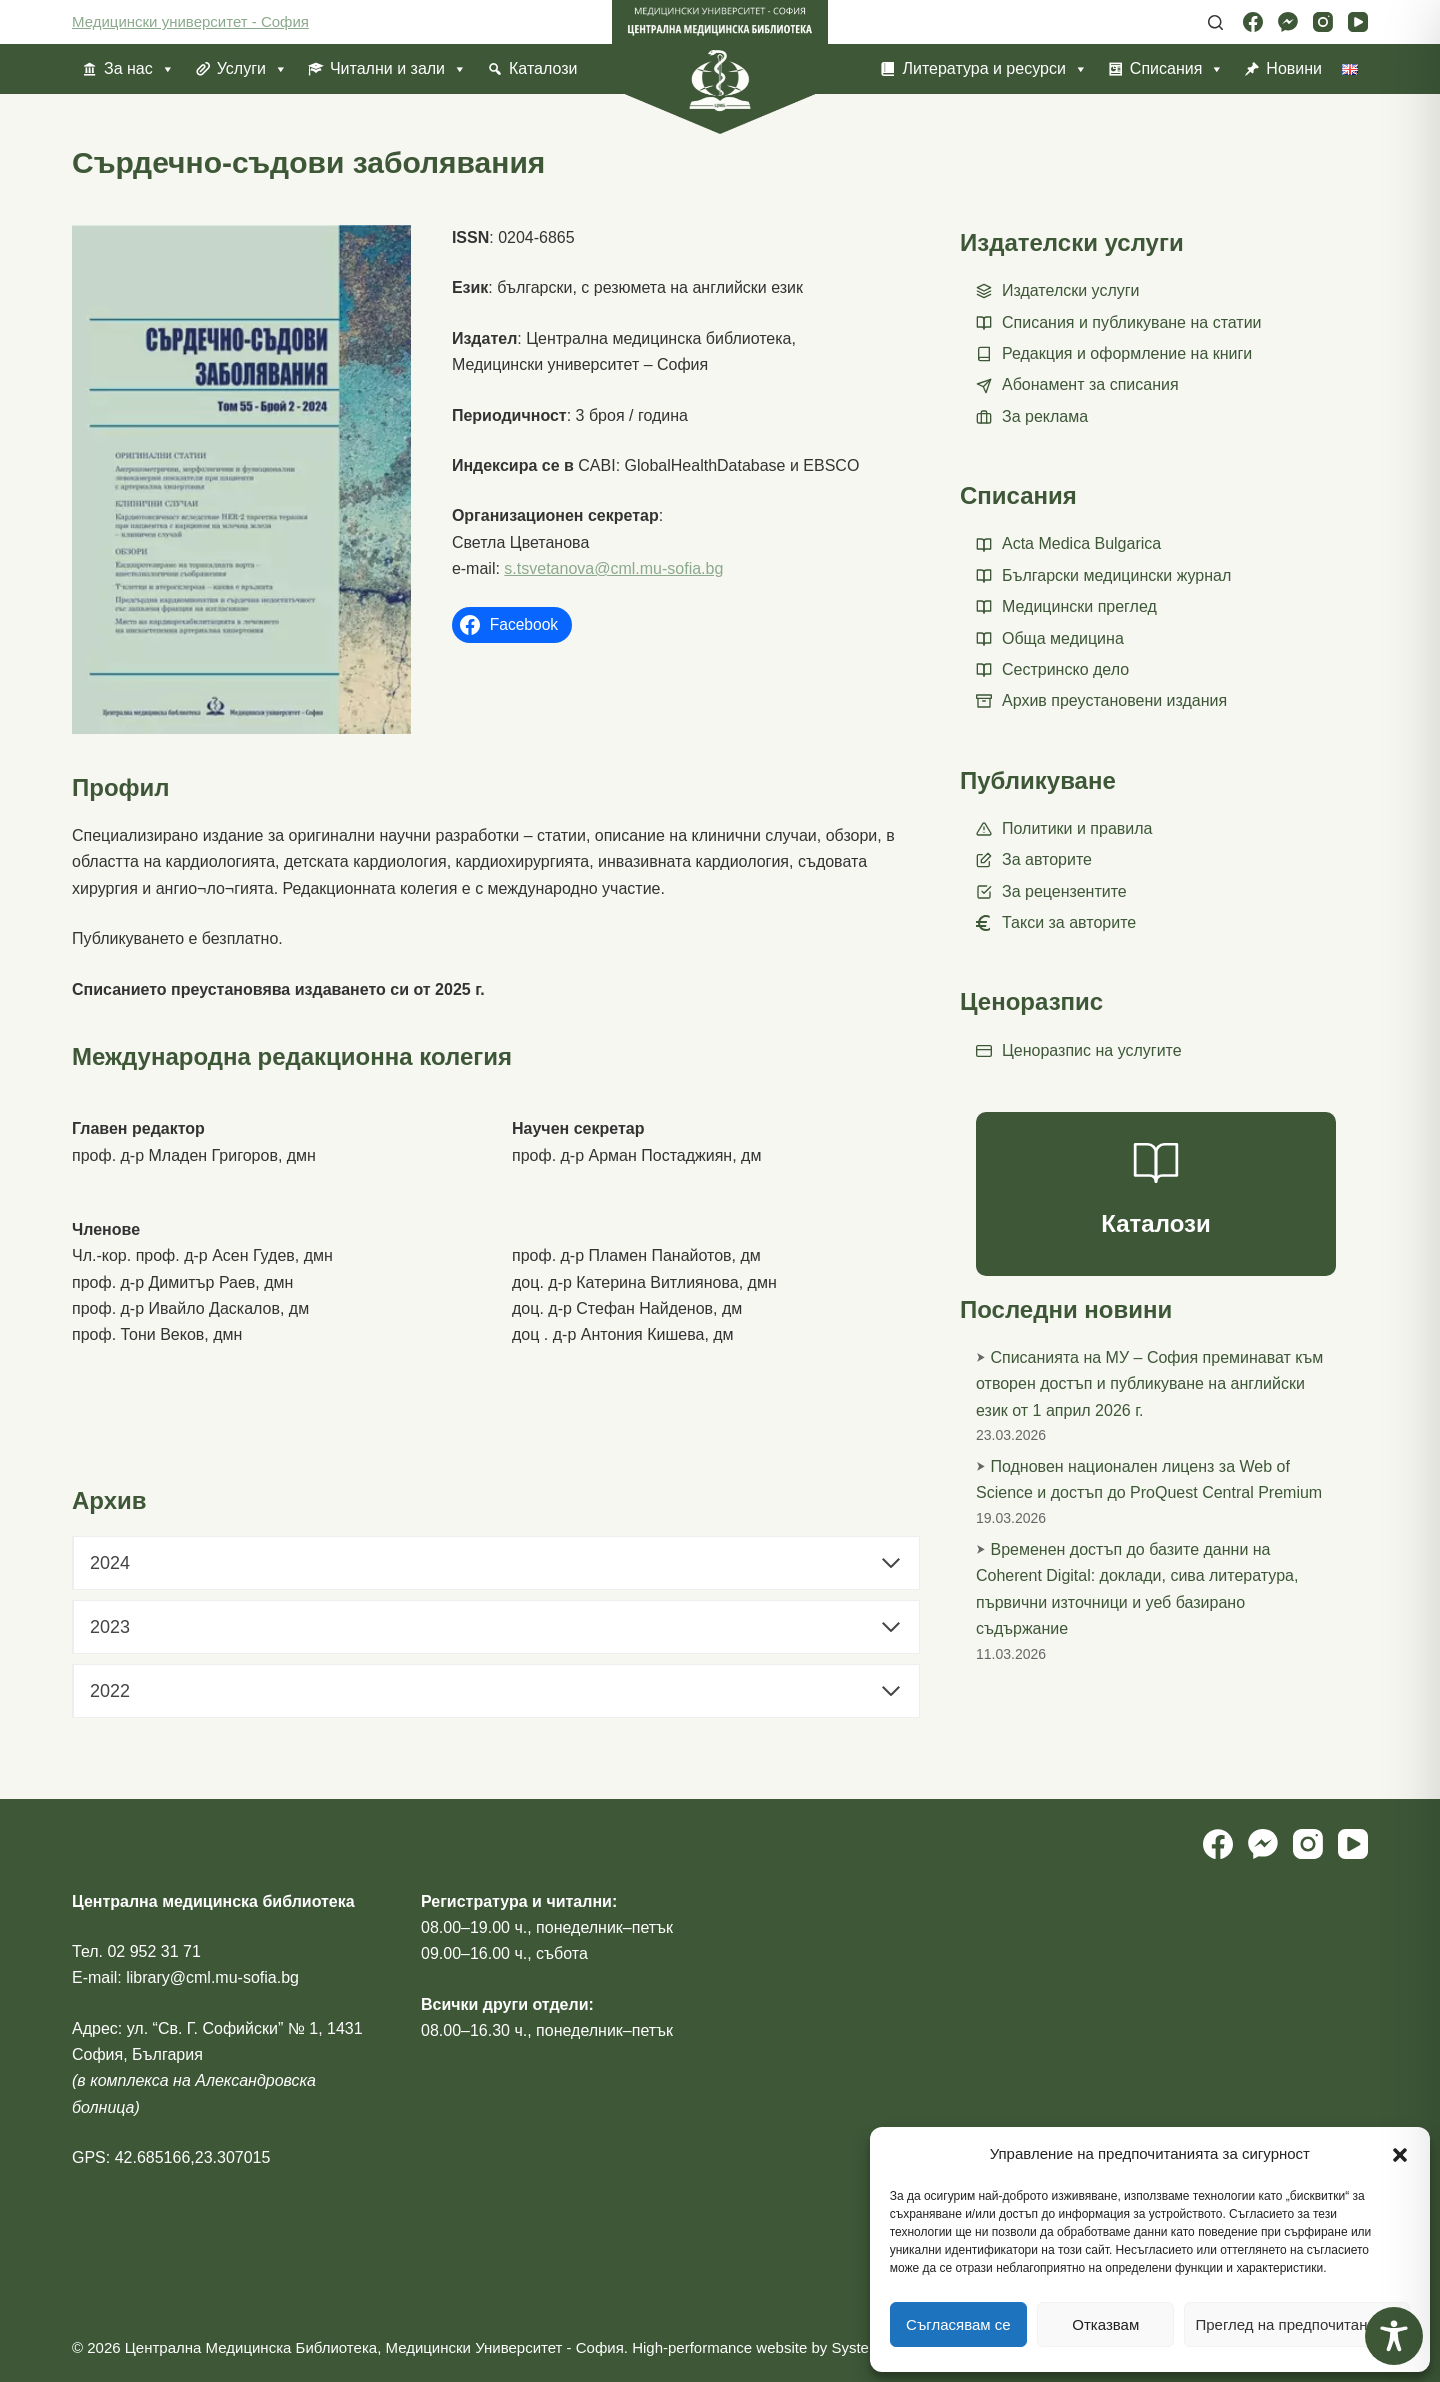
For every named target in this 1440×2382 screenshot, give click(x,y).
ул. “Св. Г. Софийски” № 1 (222, 2028)
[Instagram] (1323, 22)
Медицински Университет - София (504, 2347)
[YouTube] (1358, 22)
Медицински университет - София (190, 21)
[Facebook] (1253, 22)
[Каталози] (1156, 1194)
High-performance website (719, 2347)
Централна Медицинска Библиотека (251, 2347)
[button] (1400, 2155)
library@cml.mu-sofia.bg (212, 1977)
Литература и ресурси (994, 69)
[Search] (1215, 22)
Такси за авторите (1069, 922)
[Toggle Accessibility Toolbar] (1394, 2336)
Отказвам (1105, 2324)
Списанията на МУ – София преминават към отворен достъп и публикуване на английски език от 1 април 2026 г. (1149, 1384)
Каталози (543, 68)
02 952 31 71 (153, 1951)
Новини (1294, 68)
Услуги (252, 69)
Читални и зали (398, 69)
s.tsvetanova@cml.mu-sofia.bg (613, 568)
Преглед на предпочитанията (1297, 2324)
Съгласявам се (958, 2324)
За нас (139, 69)
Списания (1177, 69)
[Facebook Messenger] (1288, 22)
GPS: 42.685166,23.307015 (171, 2157)
